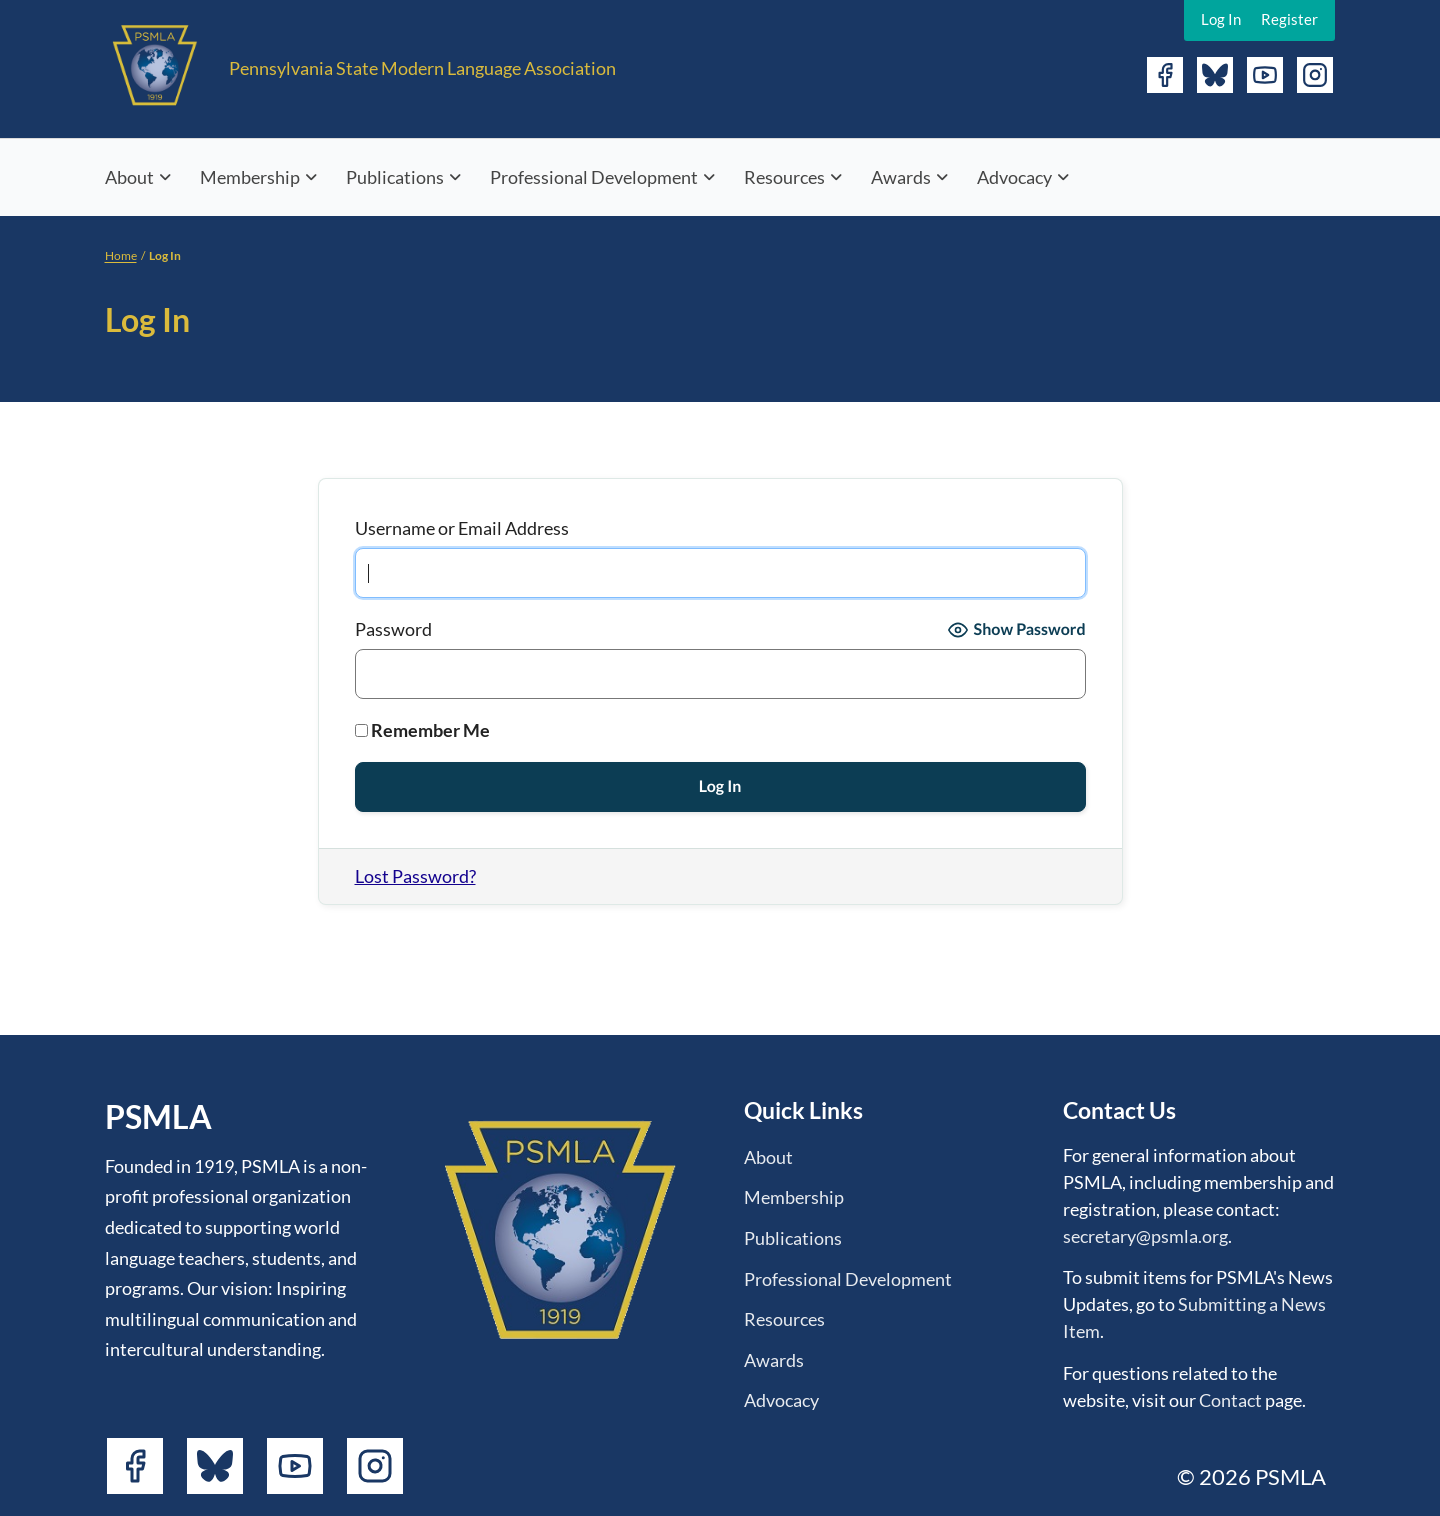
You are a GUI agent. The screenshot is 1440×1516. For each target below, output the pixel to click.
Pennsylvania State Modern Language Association (422, 68)
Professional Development (594, 177)
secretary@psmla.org (1145, 1236)
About (129, 177)
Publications (395, 177)
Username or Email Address (462, 528)
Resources (784, 177)
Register (1289, 19)
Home (121, 255)
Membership (250, 177)
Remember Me (422, 730)
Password (393, 629)
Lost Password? (415, 876)
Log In (1221, 19)
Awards (901, 177)
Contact (1230, 1400)
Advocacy (1014, 177)
